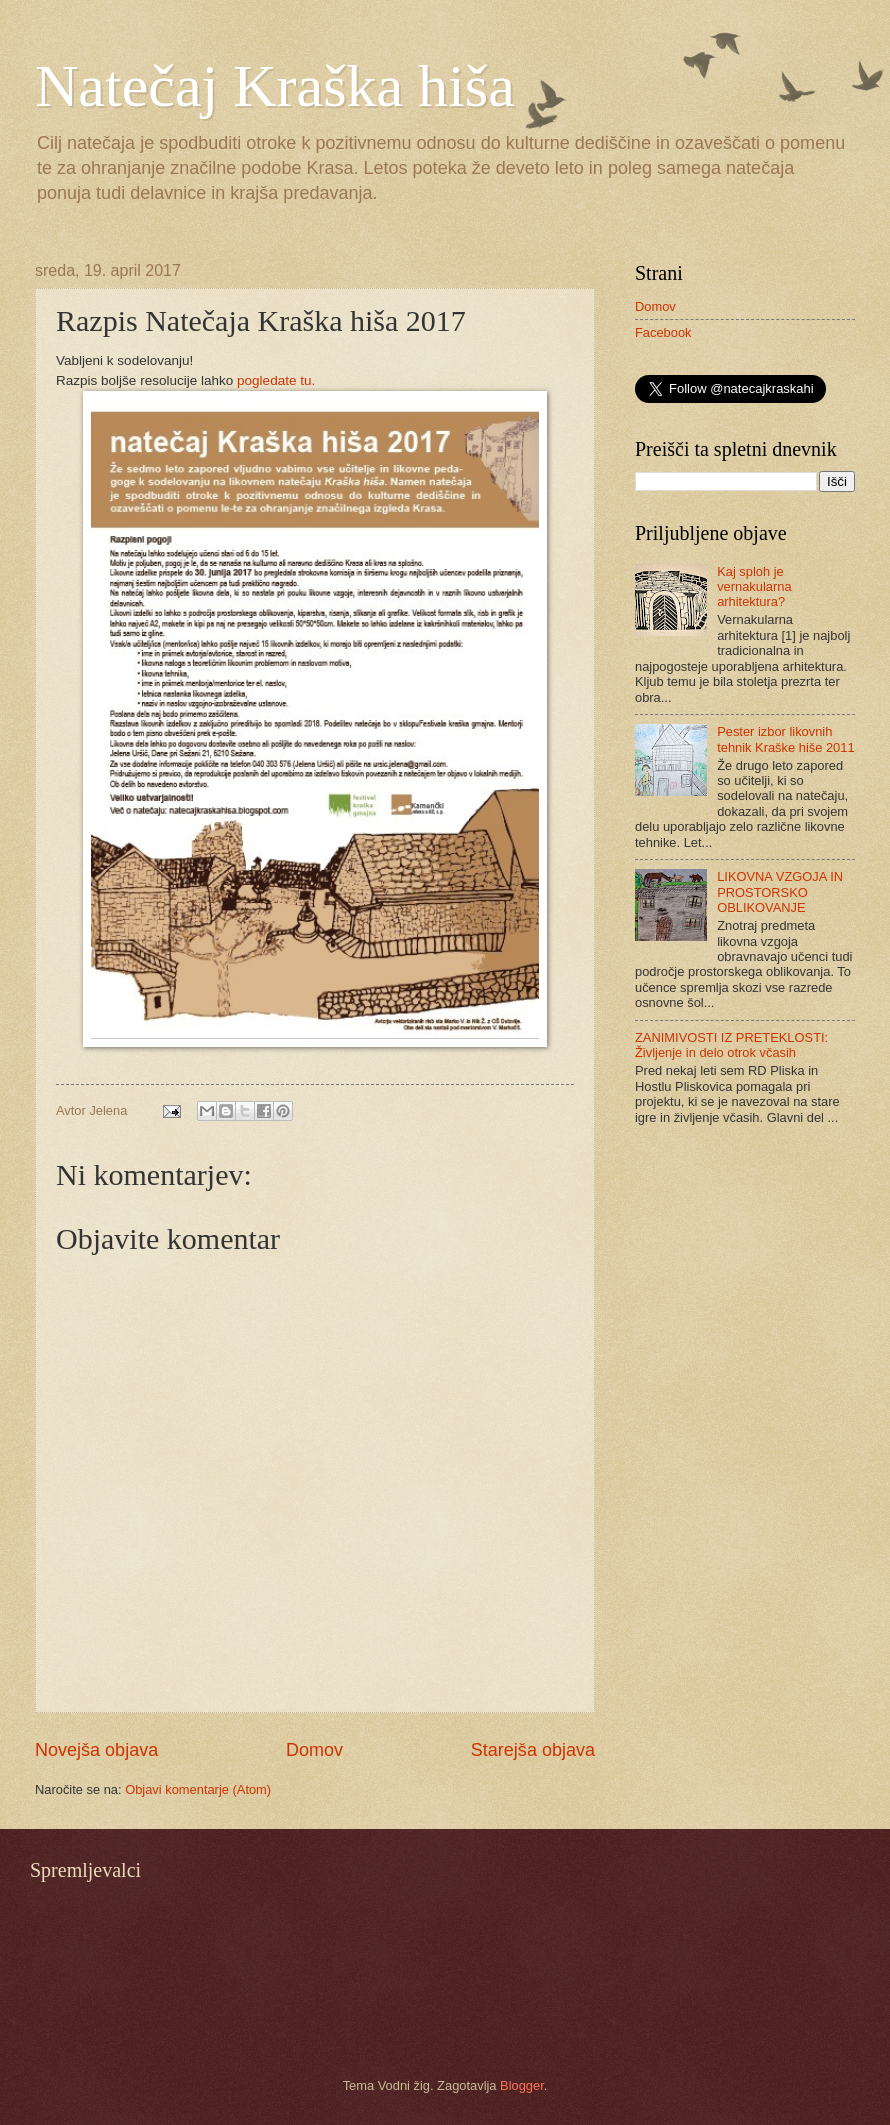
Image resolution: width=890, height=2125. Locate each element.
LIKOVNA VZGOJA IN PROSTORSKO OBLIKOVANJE (780, 892)
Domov (314, 1750)
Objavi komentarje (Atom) (198, 1789)
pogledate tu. (276, 380)
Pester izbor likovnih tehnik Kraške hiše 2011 (785, 739)
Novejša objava (96, 1750)
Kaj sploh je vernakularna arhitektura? (754, 587)
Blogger (522, 2085)
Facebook (663, 332)
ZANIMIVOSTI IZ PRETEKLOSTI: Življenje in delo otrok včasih (731, 1045)
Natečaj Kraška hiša (275, 86)
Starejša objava (533, 1750)
